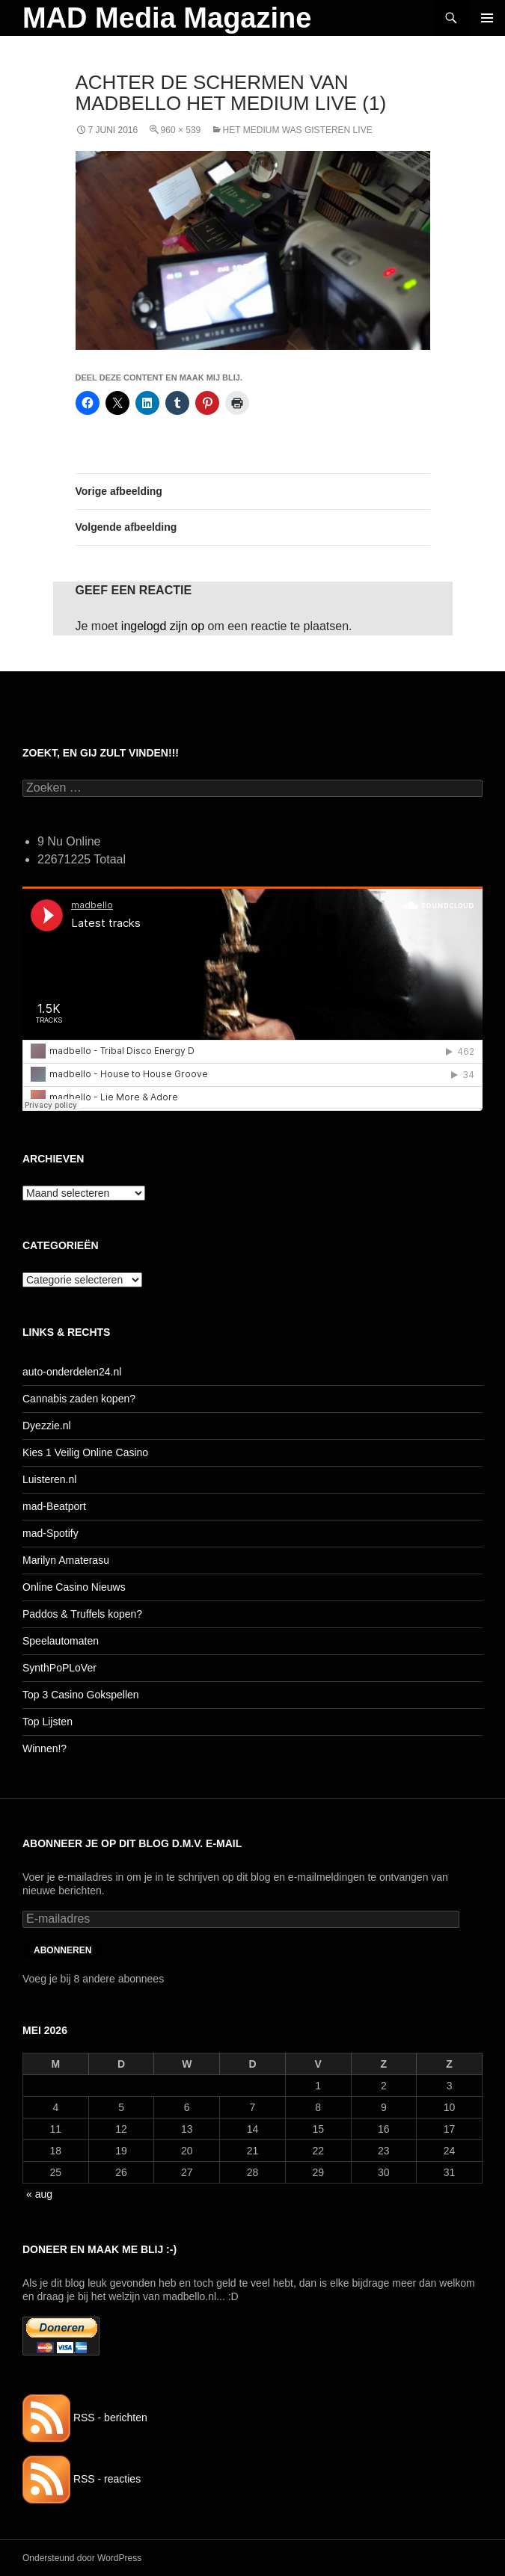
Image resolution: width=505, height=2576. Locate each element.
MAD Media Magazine (166, 18)
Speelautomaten (60, 1641)
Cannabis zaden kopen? (78, 1399)
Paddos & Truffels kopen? (82, 1614)
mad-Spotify (50, 1533)
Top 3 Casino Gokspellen (80, 1695)
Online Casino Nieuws (74, 1587)
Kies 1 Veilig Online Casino (85, 1452)
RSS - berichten (84, 2418)
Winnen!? (44, 1748)
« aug (39, 2194)
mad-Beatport (54, 1506)
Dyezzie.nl (46, 1426)
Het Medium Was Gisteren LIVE (298, 130)
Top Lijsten (47, 1722)
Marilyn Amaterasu (65, 1560)
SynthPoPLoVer (59, 1668)
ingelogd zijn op (162, 626)
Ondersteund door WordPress (81, 2558)
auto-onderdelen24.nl (71, 1372)
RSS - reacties (81, 2479)
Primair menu (487, 18)
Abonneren (62, 1950)
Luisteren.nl (49, 1479)
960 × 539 (181, 130)
